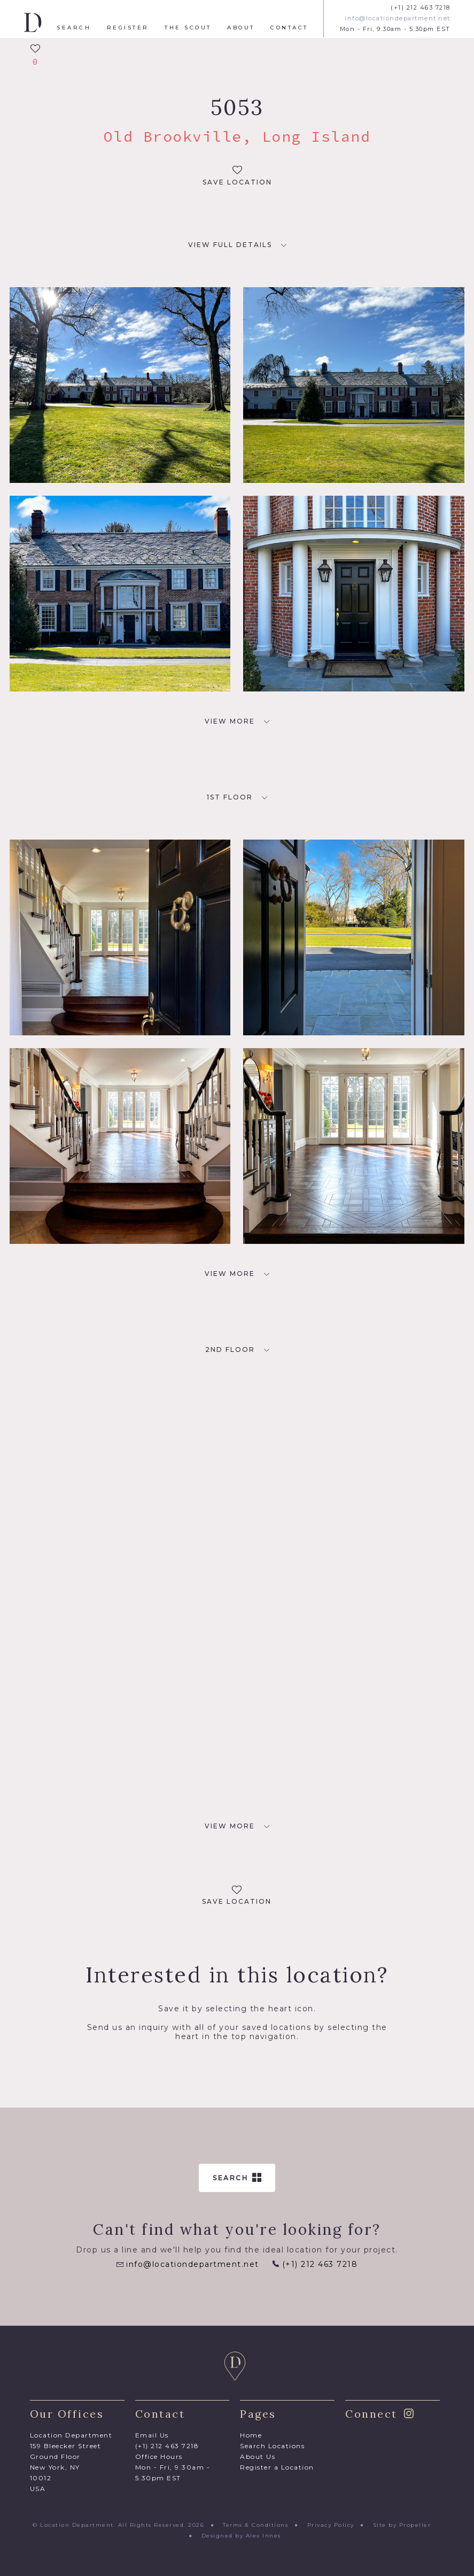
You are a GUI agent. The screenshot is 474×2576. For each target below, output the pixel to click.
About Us (257, 2456)
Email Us (152, 2435)
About (241, 28)
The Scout (188, 28)
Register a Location (277, 2467)
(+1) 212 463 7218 (420, 7)
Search (74, 28)
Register (128, 28)
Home (251, 2435)
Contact (289, 28)
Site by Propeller (402, 2524)
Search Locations (272, 2446)
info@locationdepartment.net (397, 18)
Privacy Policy (330, 2524)
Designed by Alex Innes (241, 2535)
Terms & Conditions (255, 2524)
